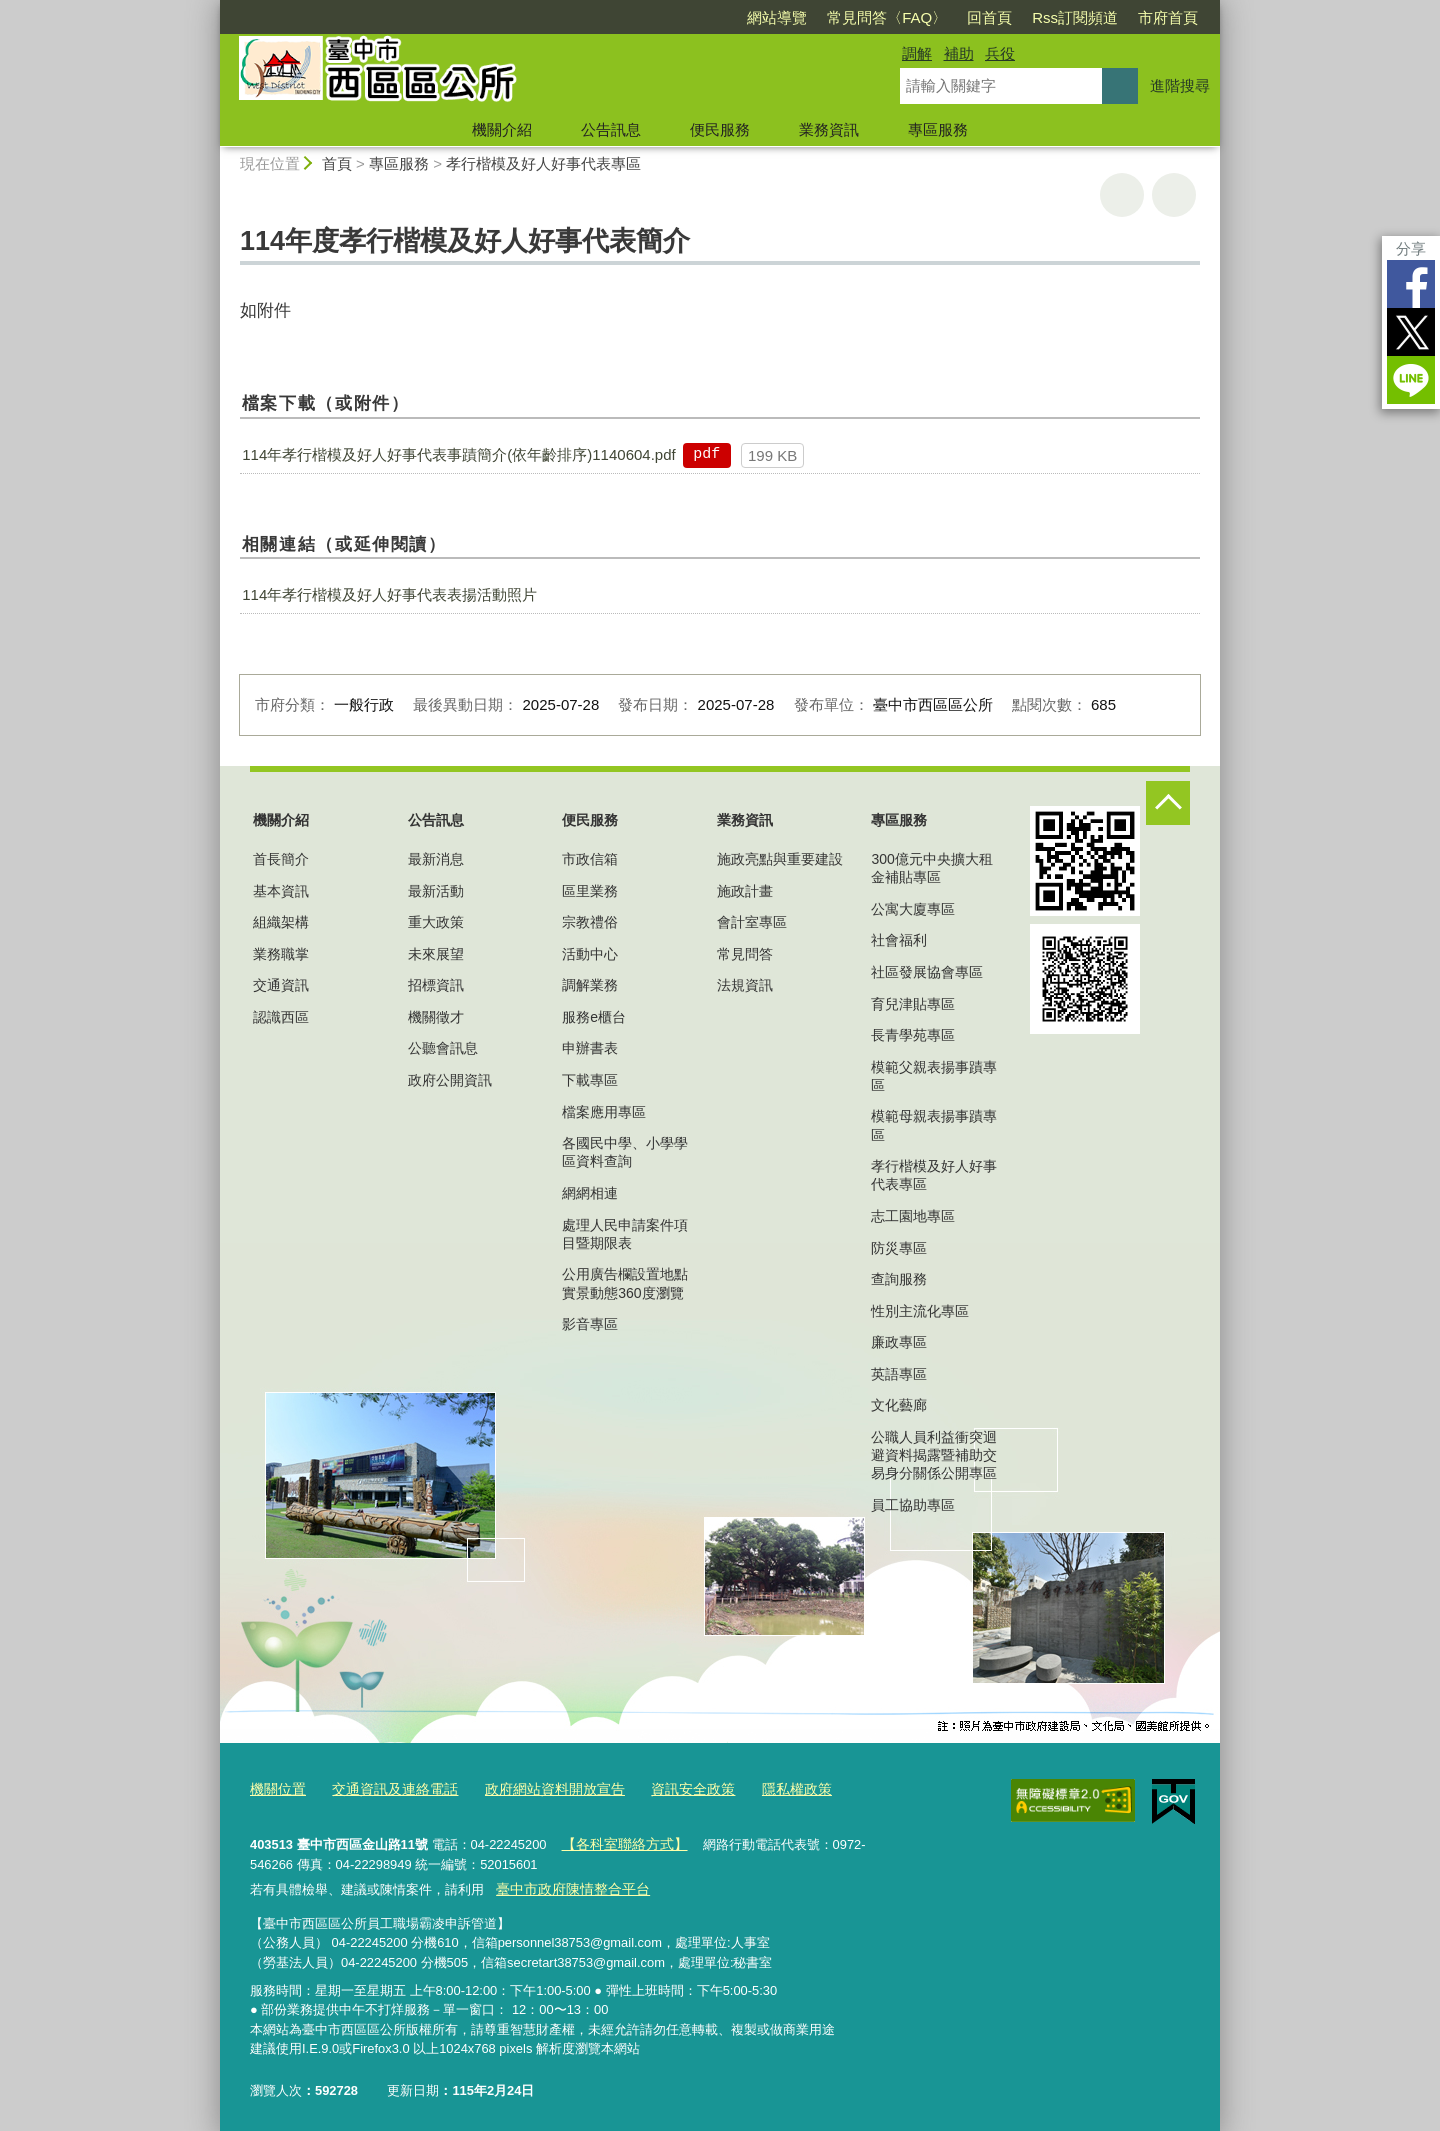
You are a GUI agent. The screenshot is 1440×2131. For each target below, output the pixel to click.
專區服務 (938, 129)
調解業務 (590, 985)
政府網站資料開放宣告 (537, 1787)
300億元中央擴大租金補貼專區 (931, 868)
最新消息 (436, 859)
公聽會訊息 (443, 1048)
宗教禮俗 (590, 922)
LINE (1411, 380)
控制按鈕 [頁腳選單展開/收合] (1168, 803)
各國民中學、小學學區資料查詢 (625, 1152)
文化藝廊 (899, 1405)
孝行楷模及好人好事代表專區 (543, 163)
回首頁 (989, 17)
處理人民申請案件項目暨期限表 (625, 1234)
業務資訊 (829, 129)
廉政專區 (899, 1342)
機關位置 (276, 1787)
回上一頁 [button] (1174, 195)
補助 (959, 53)
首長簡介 (281, 859)
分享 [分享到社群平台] (1411, 248)
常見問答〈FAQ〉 (887, 17)
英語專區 (899, 1374)
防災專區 (899, 1248)
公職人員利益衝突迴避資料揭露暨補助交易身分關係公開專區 (934, 1455)
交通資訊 (281, 985)
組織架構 (281, 922)
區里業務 (590, 891)
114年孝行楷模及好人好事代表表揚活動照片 (389, 594)
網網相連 (590, 1193)
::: (211, 8)
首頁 (337, 163)
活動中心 (590, 954)
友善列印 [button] (1122, 195)
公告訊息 (611, 129)
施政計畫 (745, 891)
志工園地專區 (913, 1216)
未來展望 (436, 954)
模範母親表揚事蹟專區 (934, 1125)
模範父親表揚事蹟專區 (934, 1076)
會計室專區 (752, 922)
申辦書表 (590, 1048)
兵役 (1000, 53)
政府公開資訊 (450, 1080)
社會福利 (899, 940)
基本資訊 (281, 891)
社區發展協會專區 (927, 972)
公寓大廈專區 (913, 909)
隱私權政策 (765, 1787)
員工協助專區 (913, 1505)
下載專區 (590, 1080)
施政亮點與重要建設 (780, 859)
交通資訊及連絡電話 (386, 1787)
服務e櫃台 (594, 1017)
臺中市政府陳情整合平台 (566, 1882)
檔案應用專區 (604, 1112)
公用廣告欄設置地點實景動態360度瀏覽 (625, 1283)
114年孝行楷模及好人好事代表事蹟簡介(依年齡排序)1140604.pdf (458, 454)
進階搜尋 (1180, 85)
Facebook (1411, 284)
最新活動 (436, 891)
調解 (917, 53)
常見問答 (745, 954)
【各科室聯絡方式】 (618, 1840)
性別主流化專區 (920, 1311)
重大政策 (436, 922)
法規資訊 (745, 985)
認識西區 (281, 1017)
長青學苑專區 (913, 1035)
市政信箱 (590, 859)
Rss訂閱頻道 (1075, 17)
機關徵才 (436, 1017)
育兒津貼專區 (913, 1004)
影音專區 (590, 1324)
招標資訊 (436, 985)
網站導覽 (777, 17)
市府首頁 (1168, 17)
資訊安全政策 (667, 1787)
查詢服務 (899, 1279)
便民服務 (720, 129)
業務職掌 (281, 954)
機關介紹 (502, 129)
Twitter (1411, 332)
